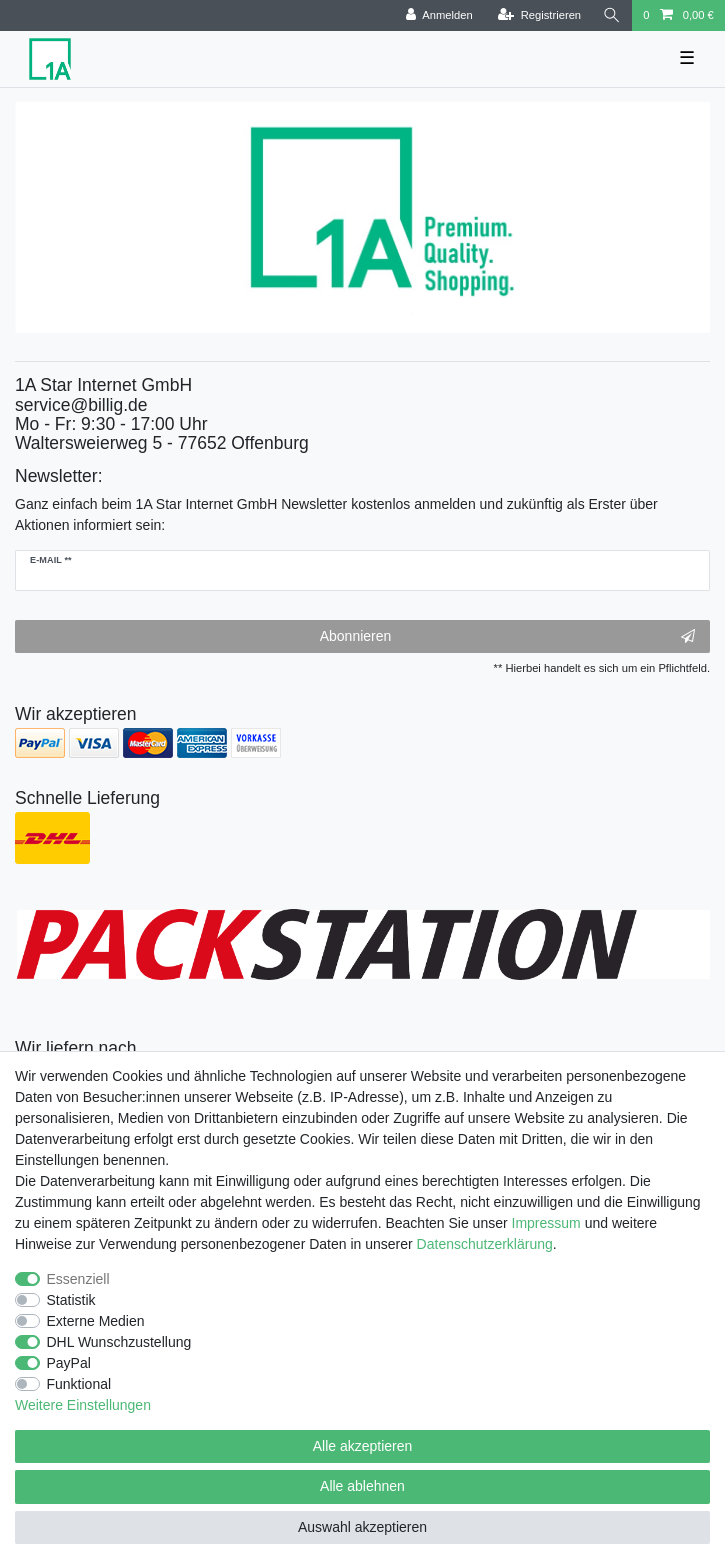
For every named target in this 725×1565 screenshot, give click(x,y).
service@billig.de (81, 405)
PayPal (69, 1363)
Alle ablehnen (362, 1486)
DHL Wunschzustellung (119, 1342)
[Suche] (612, 15)
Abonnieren (507, 637)
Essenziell (78, 1279)
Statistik (71, 1300)
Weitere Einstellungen (83, 1405)
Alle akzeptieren (363, 1446)
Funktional (79, 1384)
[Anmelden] (439, 15)
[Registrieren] (539, 15)
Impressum (546, 1223)
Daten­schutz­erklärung (485, 1244)
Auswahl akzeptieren (362, 1527)
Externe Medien (96, 1321)
